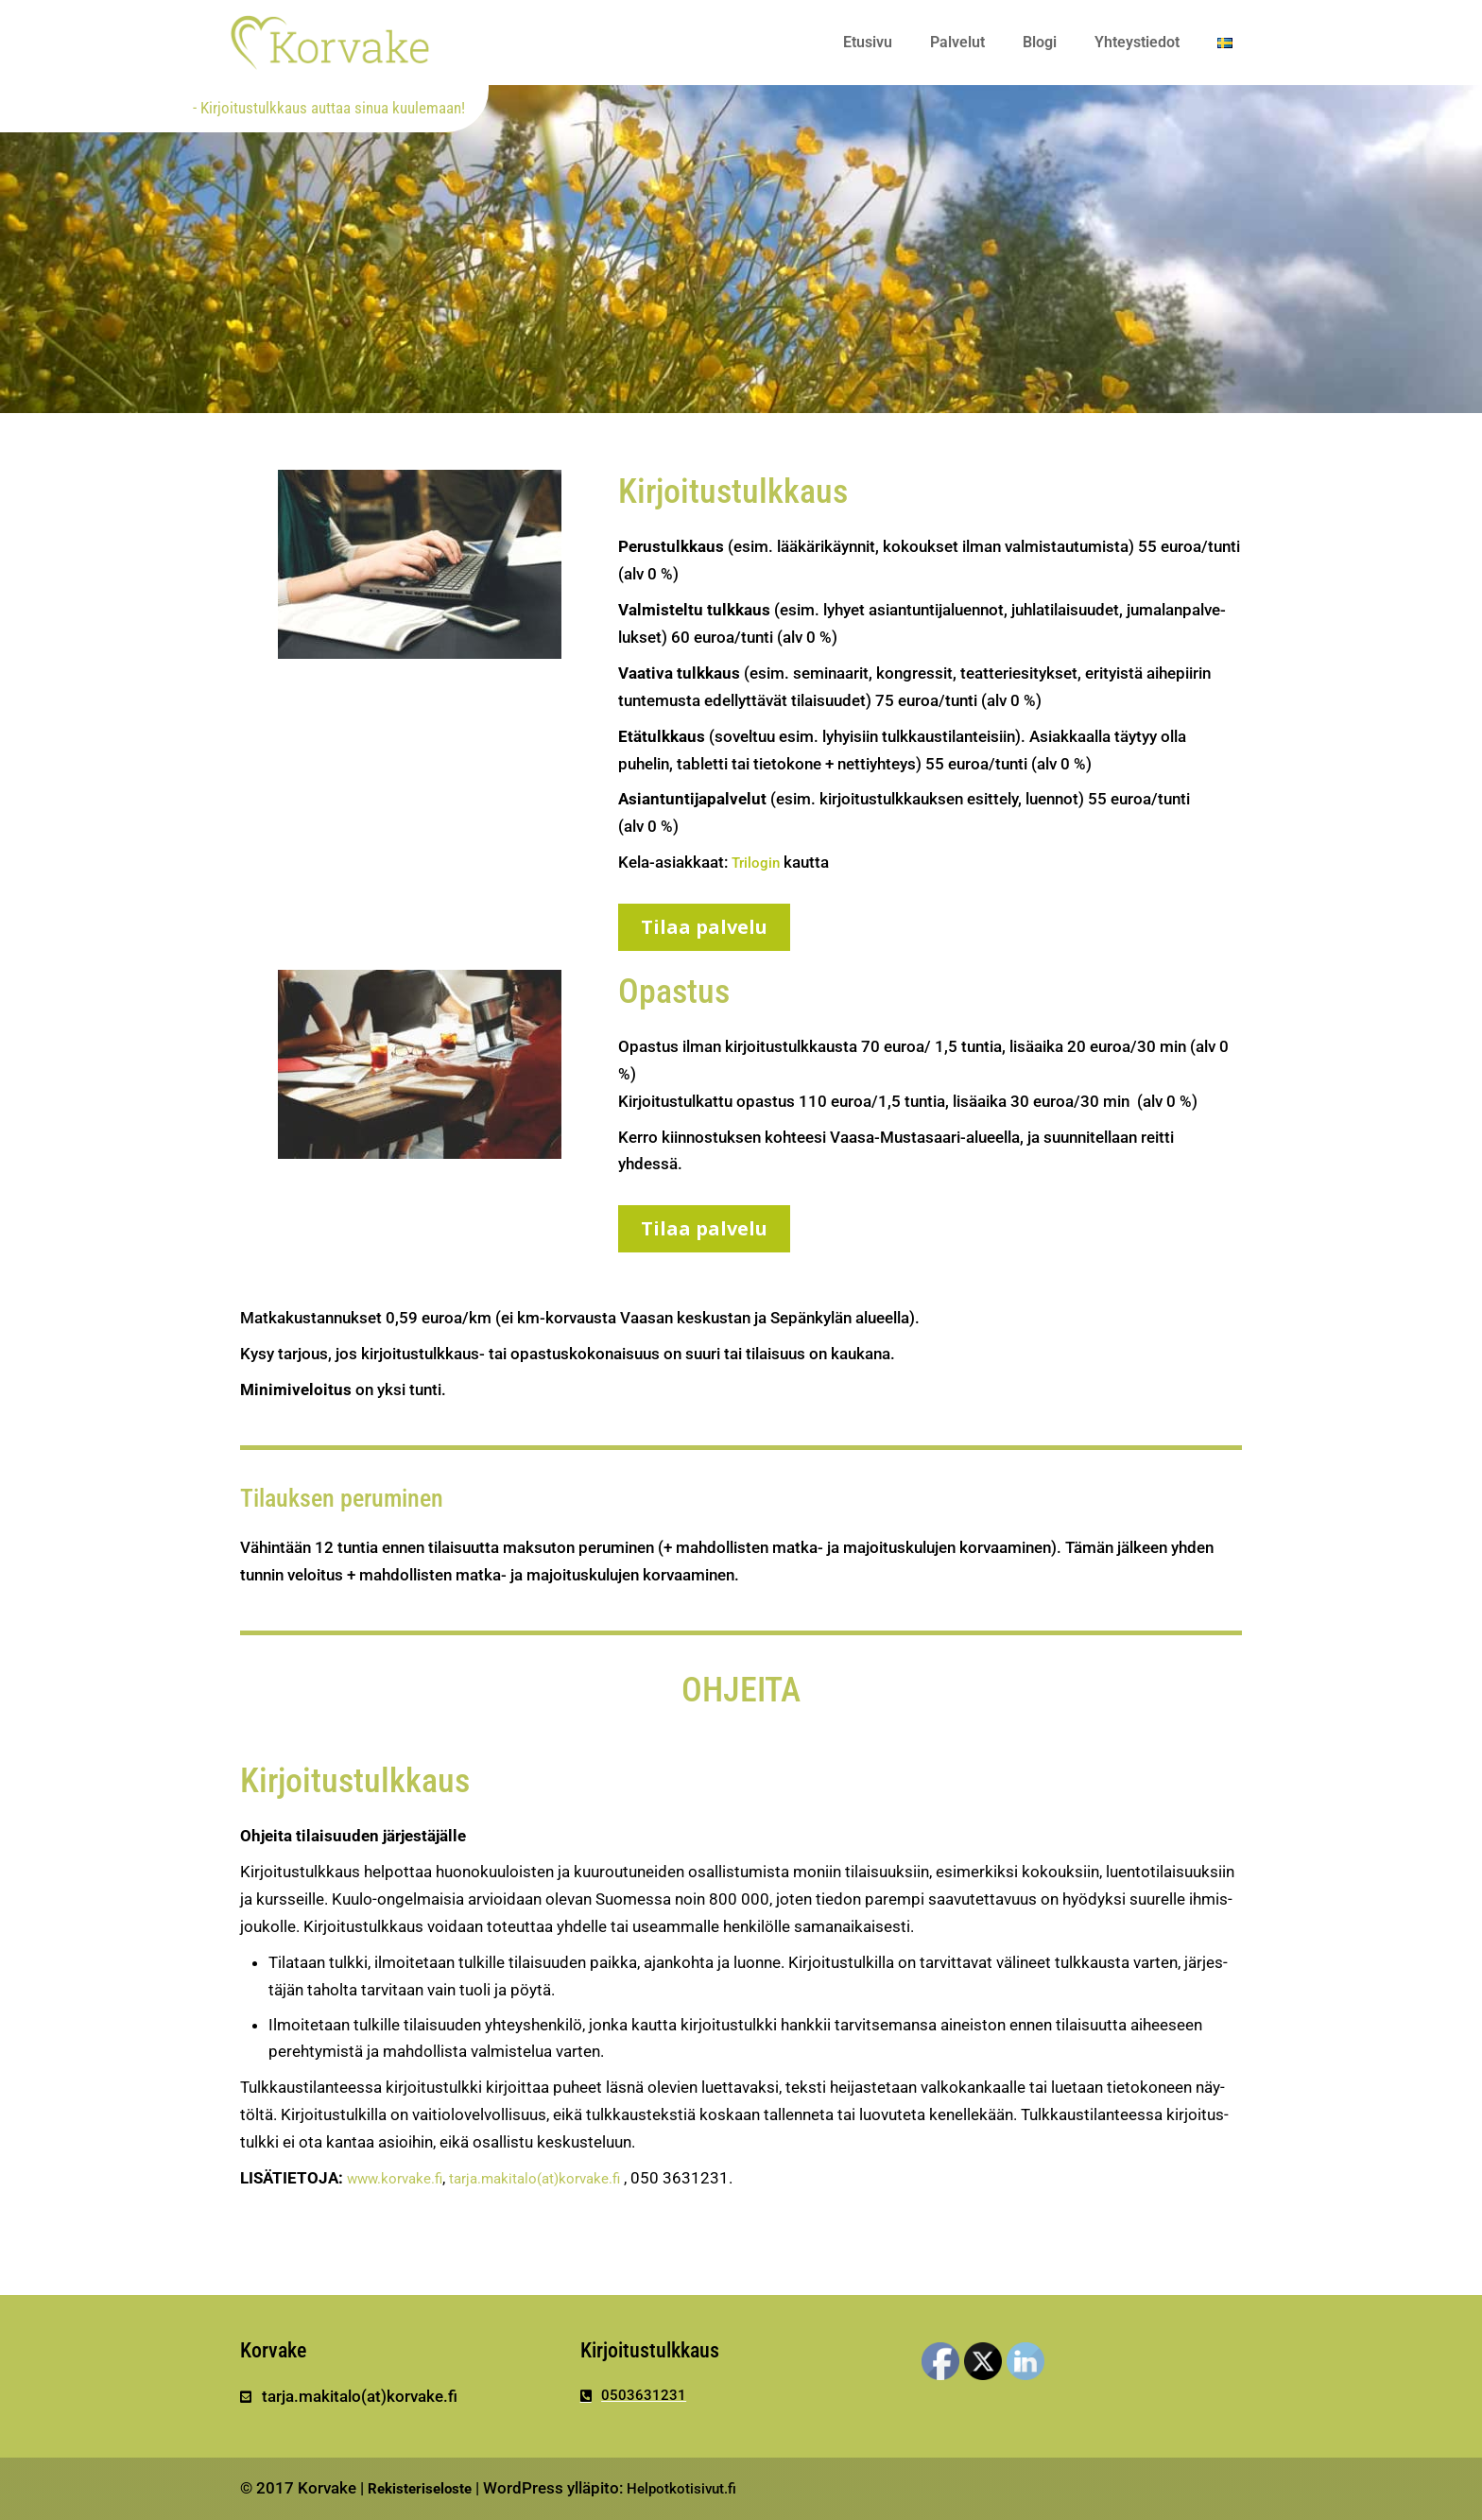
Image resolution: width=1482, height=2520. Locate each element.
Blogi (1040, 42)
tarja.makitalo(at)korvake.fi (558, 2177)
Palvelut (957, 42)
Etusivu (867, 42)
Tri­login (758, 862)
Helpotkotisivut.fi (704, 2487)
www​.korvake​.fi (401, 2177)
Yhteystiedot (1137, 42)
